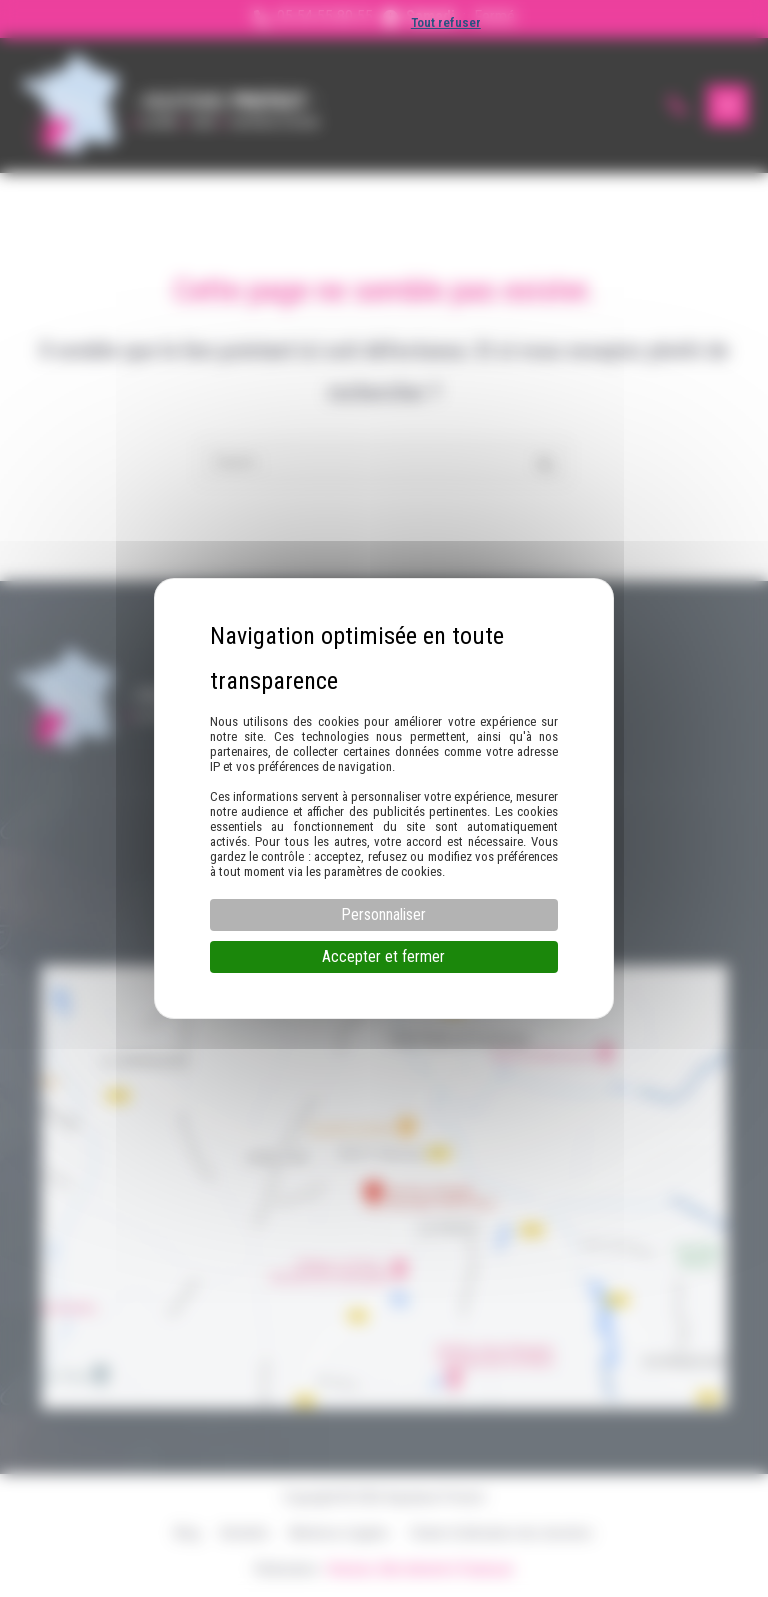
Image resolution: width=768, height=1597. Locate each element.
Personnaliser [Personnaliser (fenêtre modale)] (383, 914)
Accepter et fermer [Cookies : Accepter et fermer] (383, 956)
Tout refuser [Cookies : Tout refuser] (446, 22)
